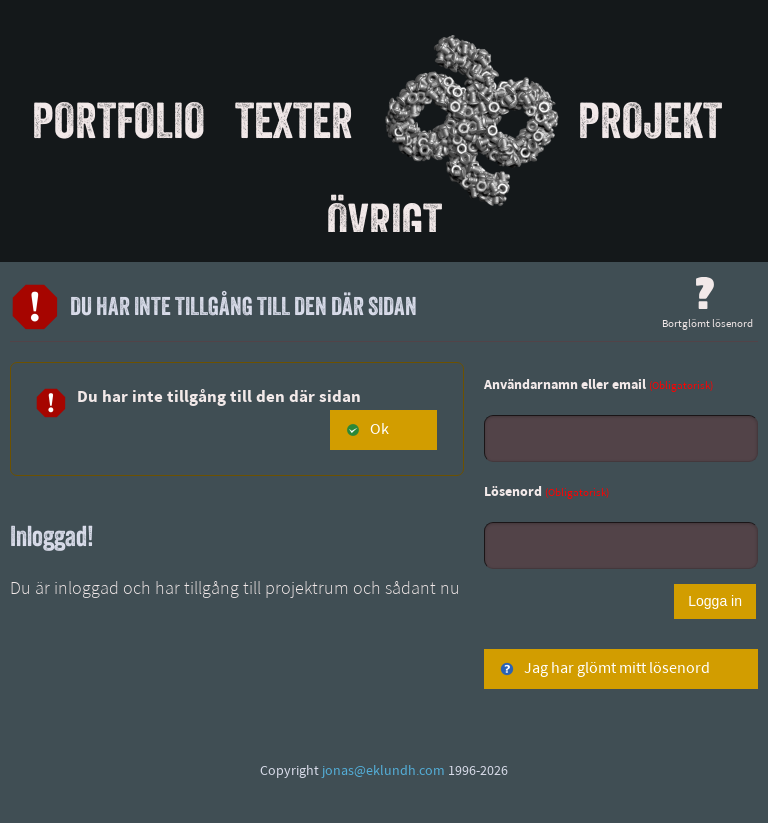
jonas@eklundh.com (383, 771)
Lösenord (546, 492)
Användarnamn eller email (598, 385)
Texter (294, 120)
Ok (367, 430)
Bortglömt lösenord (707, 303)
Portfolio (118, 120)
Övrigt (384, 221)
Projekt (650, 120)
